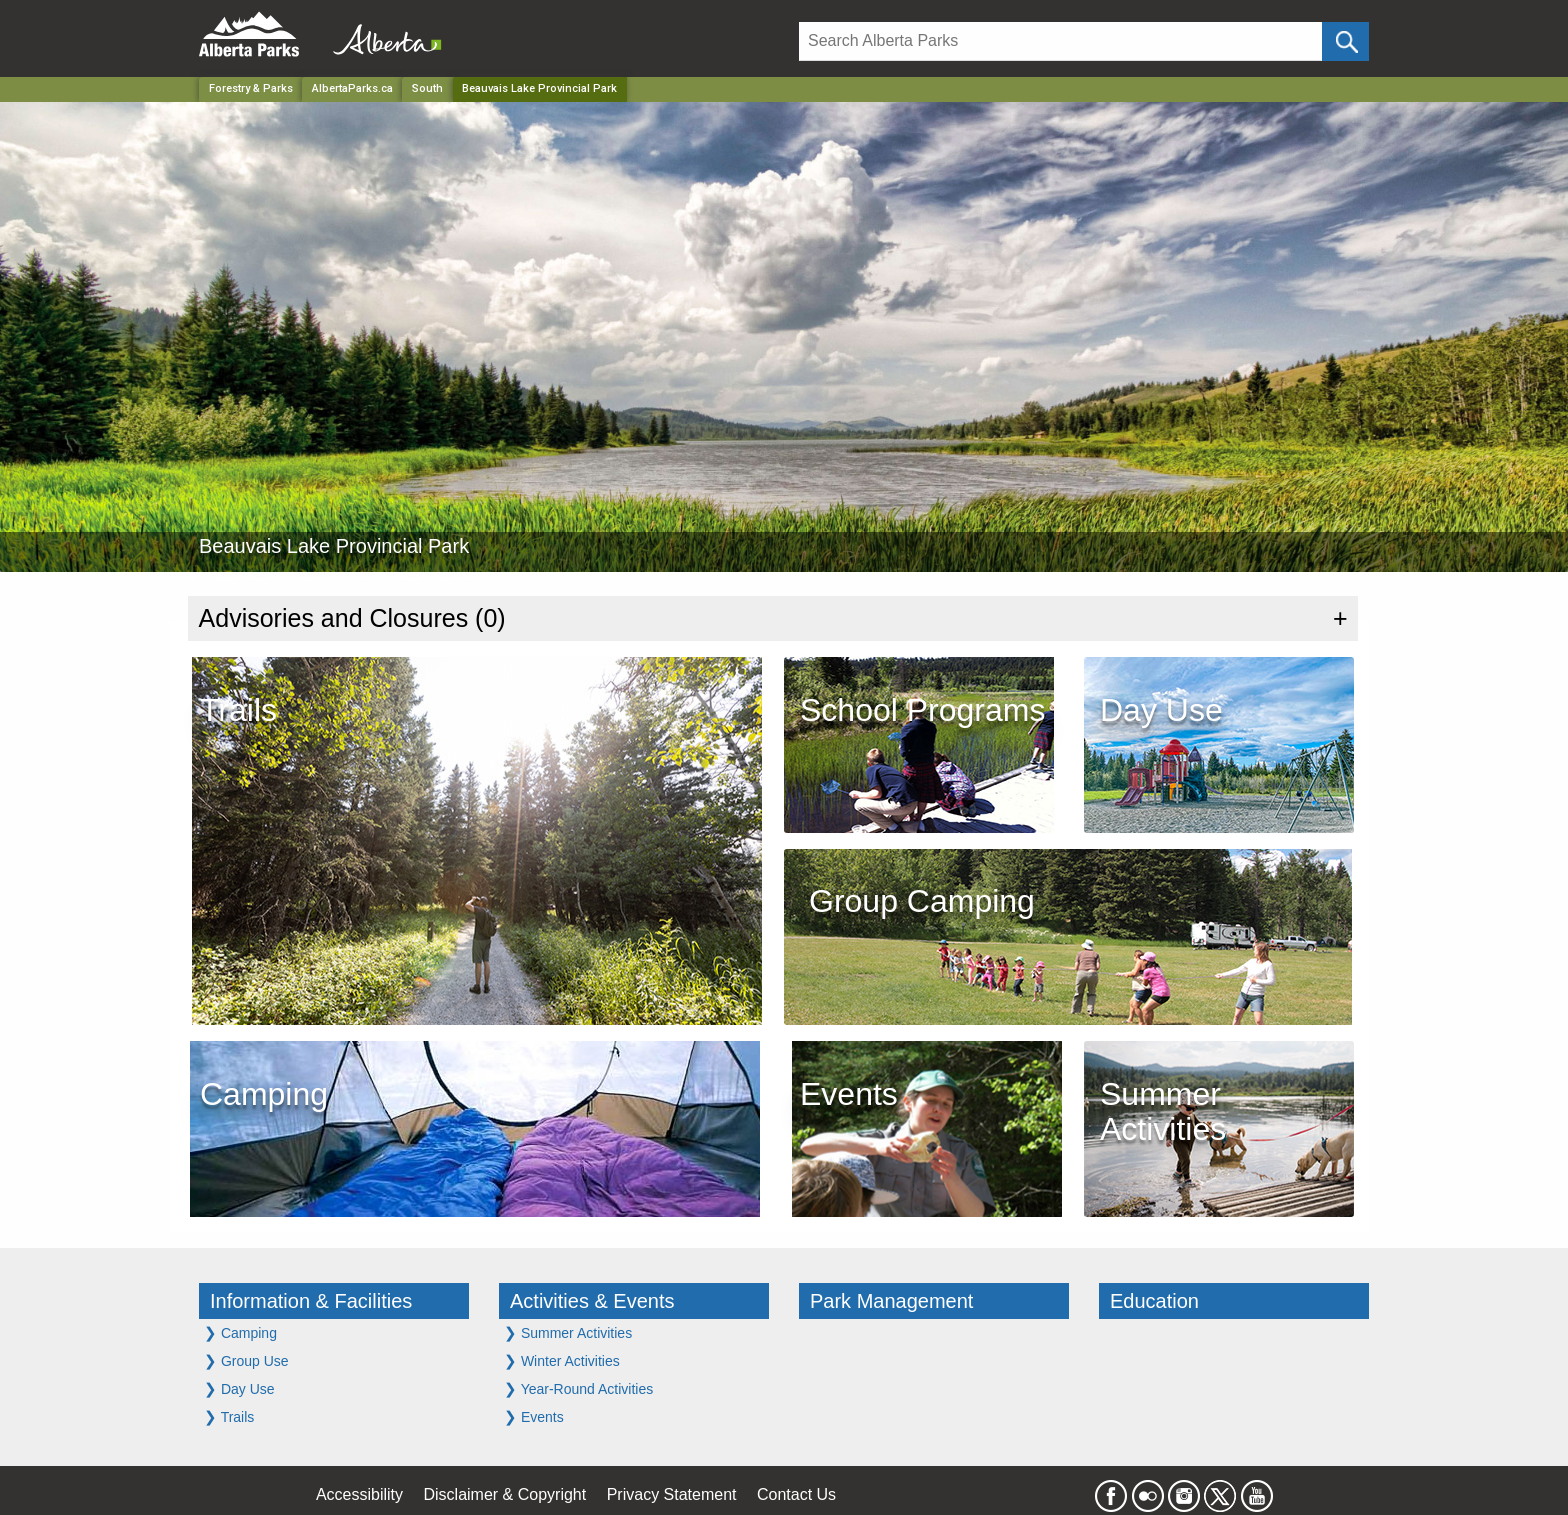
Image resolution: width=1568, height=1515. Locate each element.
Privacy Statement (672, 1494)
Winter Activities (562, 1360)
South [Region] (427, 88)
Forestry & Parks (251, 88)
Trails (229, 1416)
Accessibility (359, 1494)
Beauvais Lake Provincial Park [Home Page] (539, 88)
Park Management (891, 1301)
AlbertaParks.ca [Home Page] (352, 88)
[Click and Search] (1345, 41)
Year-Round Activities (578, 1388)
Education (1154, 1301)
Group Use (246, 1360)
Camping (240, 1332)
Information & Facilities (311, 1301)
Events (534, 1416)
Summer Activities (568, 1332)
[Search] (1060, 41)
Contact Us (796, 1494)
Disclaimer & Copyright (505, 1494)
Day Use (239, 1388)
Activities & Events (592, 1301)
